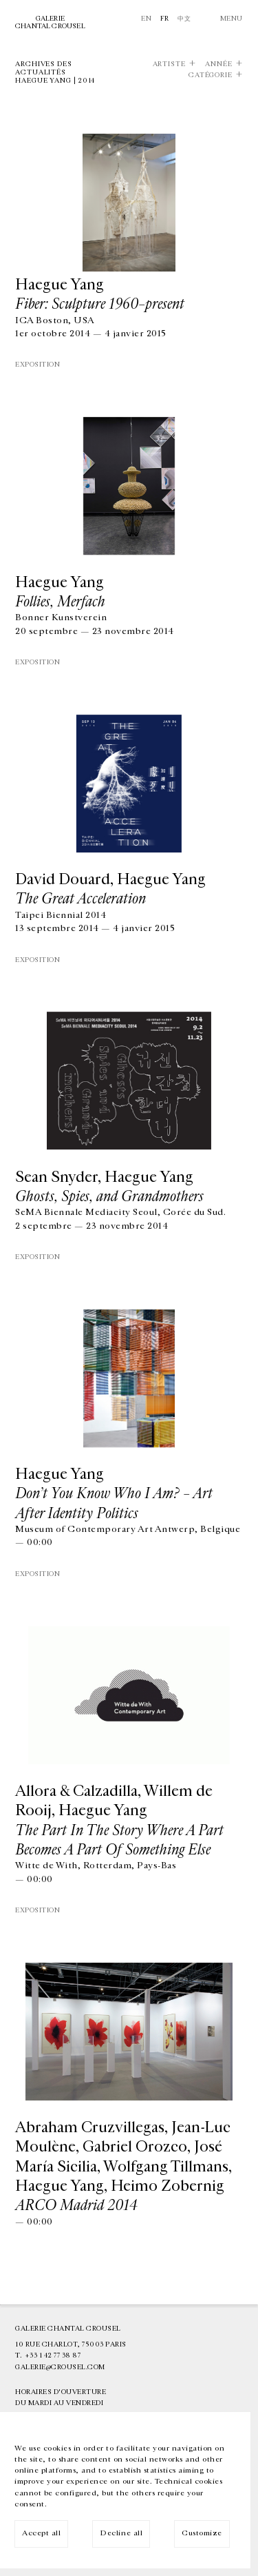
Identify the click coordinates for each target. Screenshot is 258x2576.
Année (219, 64)
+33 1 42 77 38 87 (53, 2355)
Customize (202, 2532)
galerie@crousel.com (60, 2367)
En (146, 18)
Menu (231, 18)
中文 (184, 18)
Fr (164, 18)
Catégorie (211, 75)
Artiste (169, 64)
